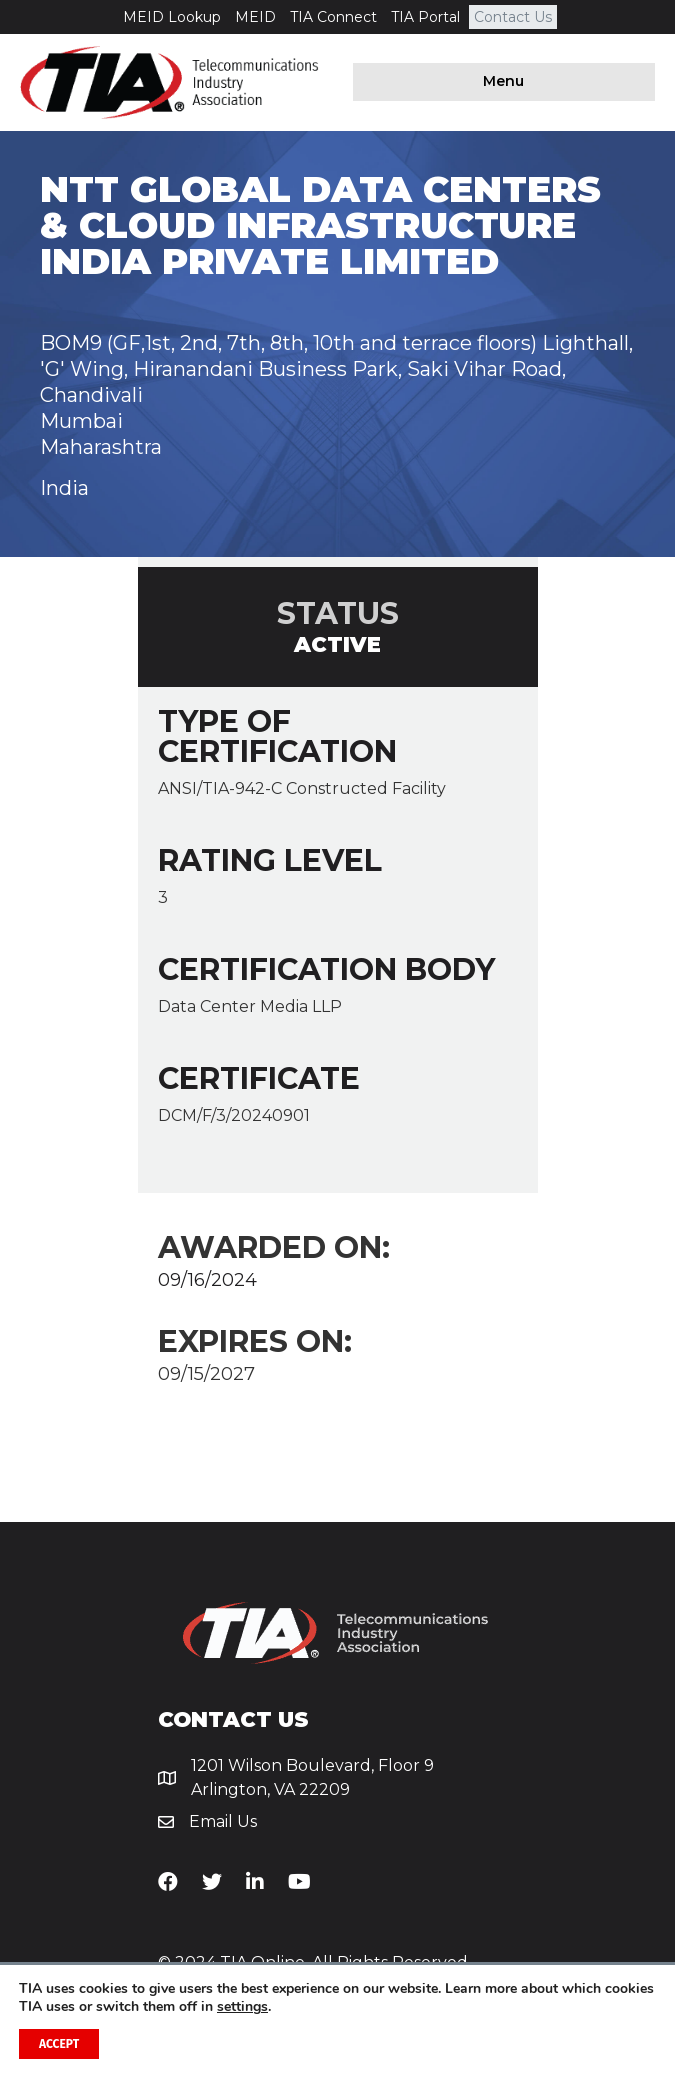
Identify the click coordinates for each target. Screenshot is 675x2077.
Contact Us (513, 17)
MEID (255, 17)
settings (242, 2007)
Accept (59, 2044)
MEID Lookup (172, 17)
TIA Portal (425, 17)
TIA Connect (333, 17)
